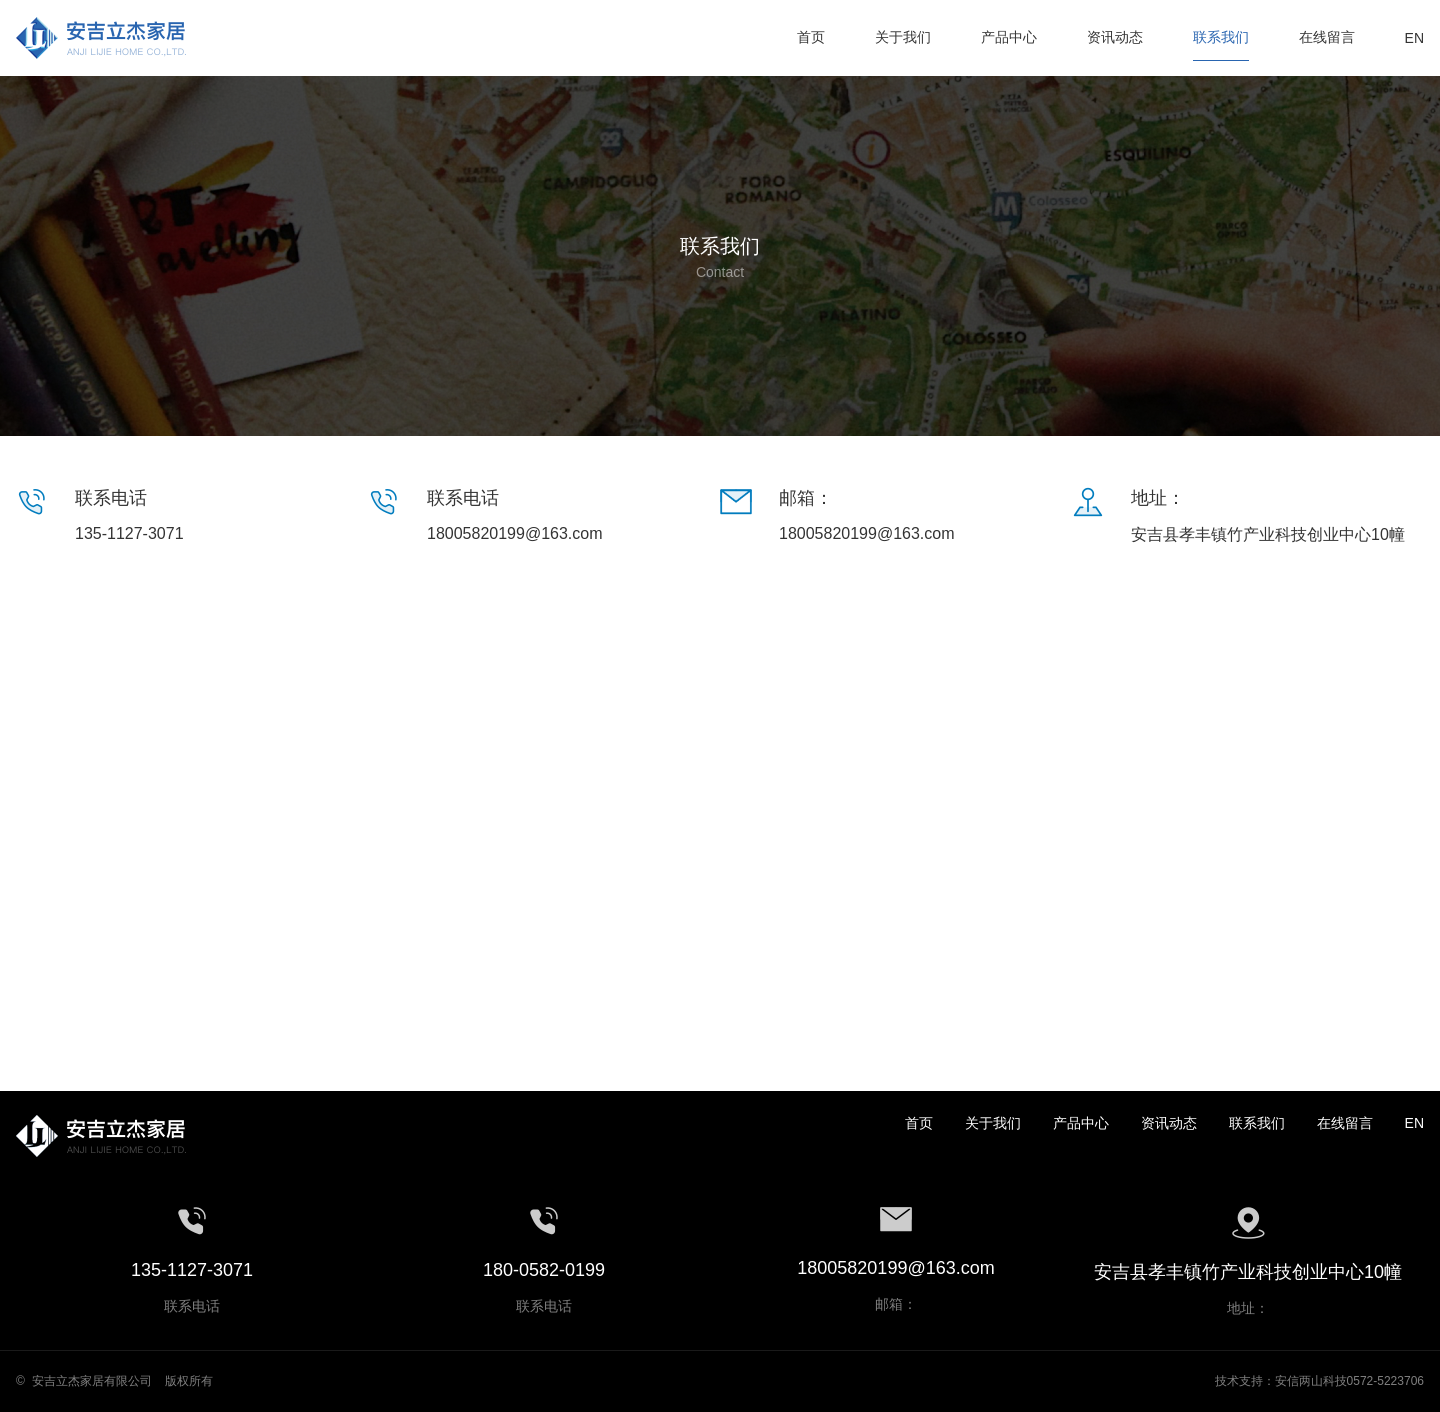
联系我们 (1257, 1123)
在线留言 (1345, 1123)
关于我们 (993, 1123)
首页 (919, 1123)
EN (1414, 1123)
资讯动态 (1169, 1123)
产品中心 (1081, 1123)
